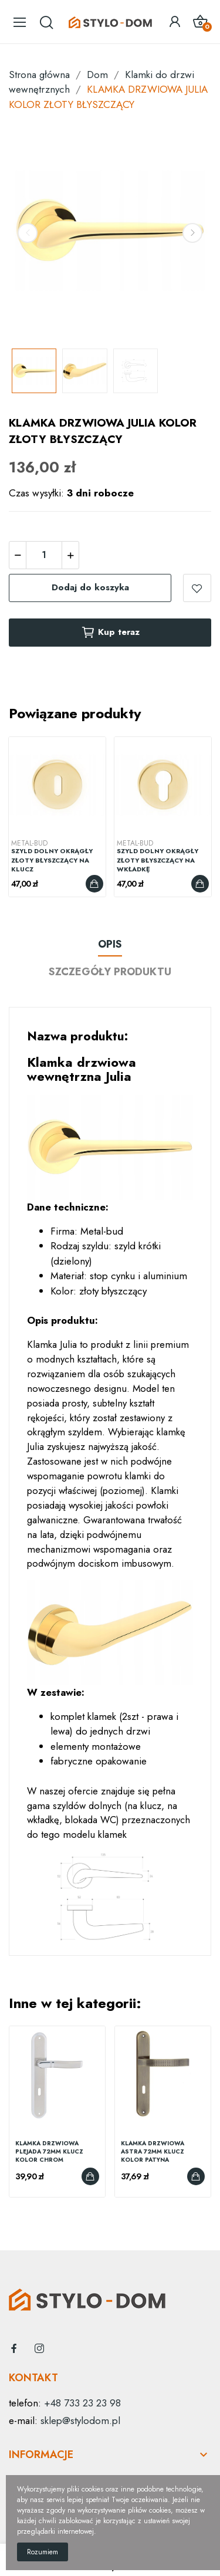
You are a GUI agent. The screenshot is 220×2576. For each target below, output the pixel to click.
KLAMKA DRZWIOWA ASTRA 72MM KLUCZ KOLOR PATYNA (152, 2151)
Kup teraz (110, 633)
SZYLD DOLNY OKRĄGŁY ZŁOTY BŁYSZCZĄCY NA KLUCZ (52, 860)
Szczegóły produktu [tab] (110, 971)
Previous (28, 233)
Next (192, 233)
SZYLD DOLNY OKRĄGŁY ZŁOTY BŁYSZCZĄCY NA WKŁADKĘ (157, 860)
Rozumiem (42, 2552)
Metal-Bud (29, 843)
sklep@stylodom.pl (80, 2420)
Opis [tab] (110, 944)
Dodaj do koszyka (90, 587)
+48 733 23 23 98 (82, 2403)
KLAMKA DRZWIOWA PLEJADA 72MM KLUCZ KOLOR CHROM (49, 2151)
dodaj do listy (197, 588)
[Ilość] (44, 555)
